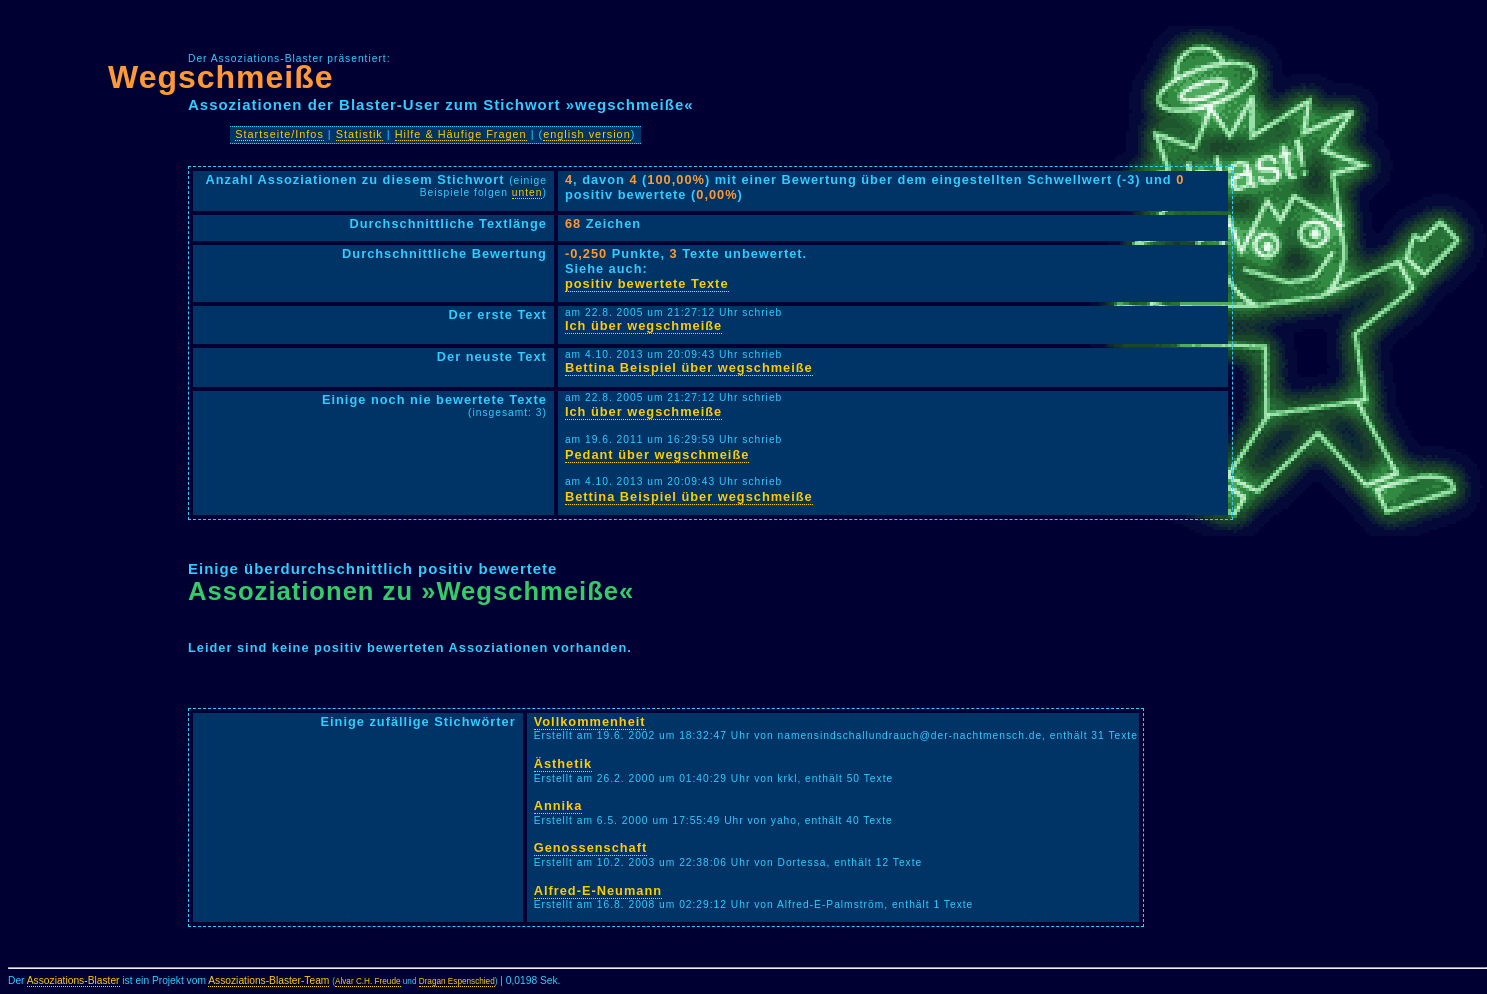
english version (587, 134)
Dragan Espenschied (457, 981)
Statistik (359, 134)
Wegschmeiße (221, 77)
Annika (558, 805)
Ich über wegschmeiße (643, 325)
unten (527, 192)
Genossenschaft (591, 847)
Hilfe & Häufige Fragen (461, 134)
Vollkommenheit (590, 721)
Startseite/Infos (279, 134)
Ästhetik (563, 763)
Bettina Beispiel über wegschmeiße (689, 367)
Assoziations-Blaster (73, 980)
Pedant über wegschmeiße (657, 454)
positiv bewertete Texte (647, 283)
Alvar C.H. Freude (368, 981)
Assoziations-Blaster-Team (268, 980)
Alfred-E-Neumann (598, 890)
